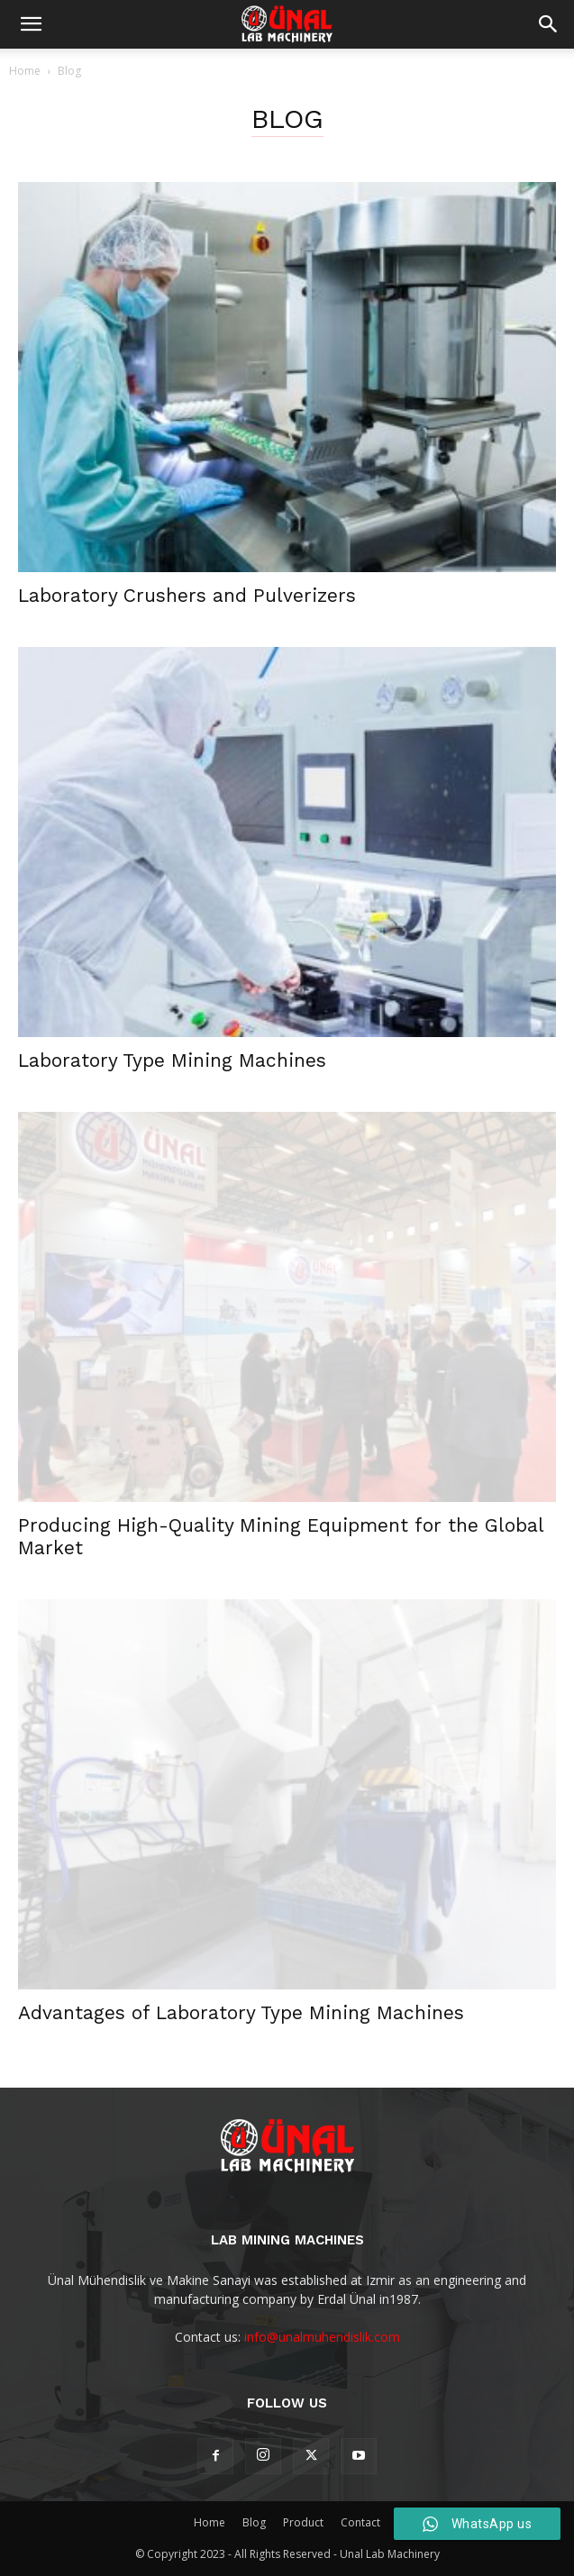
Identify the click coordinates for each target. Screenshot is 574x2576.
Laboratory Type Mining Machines (172, 1060)
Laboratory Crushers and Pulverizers (187, 595)
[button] (549, 24)
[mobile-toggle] (30, 24)
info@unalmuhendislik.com (322, 2336)
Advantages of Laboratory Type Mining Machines (241, 2012)
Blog (254, 2522)
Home (25, 70)
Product (303, 2522)
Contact (360, 2522)
